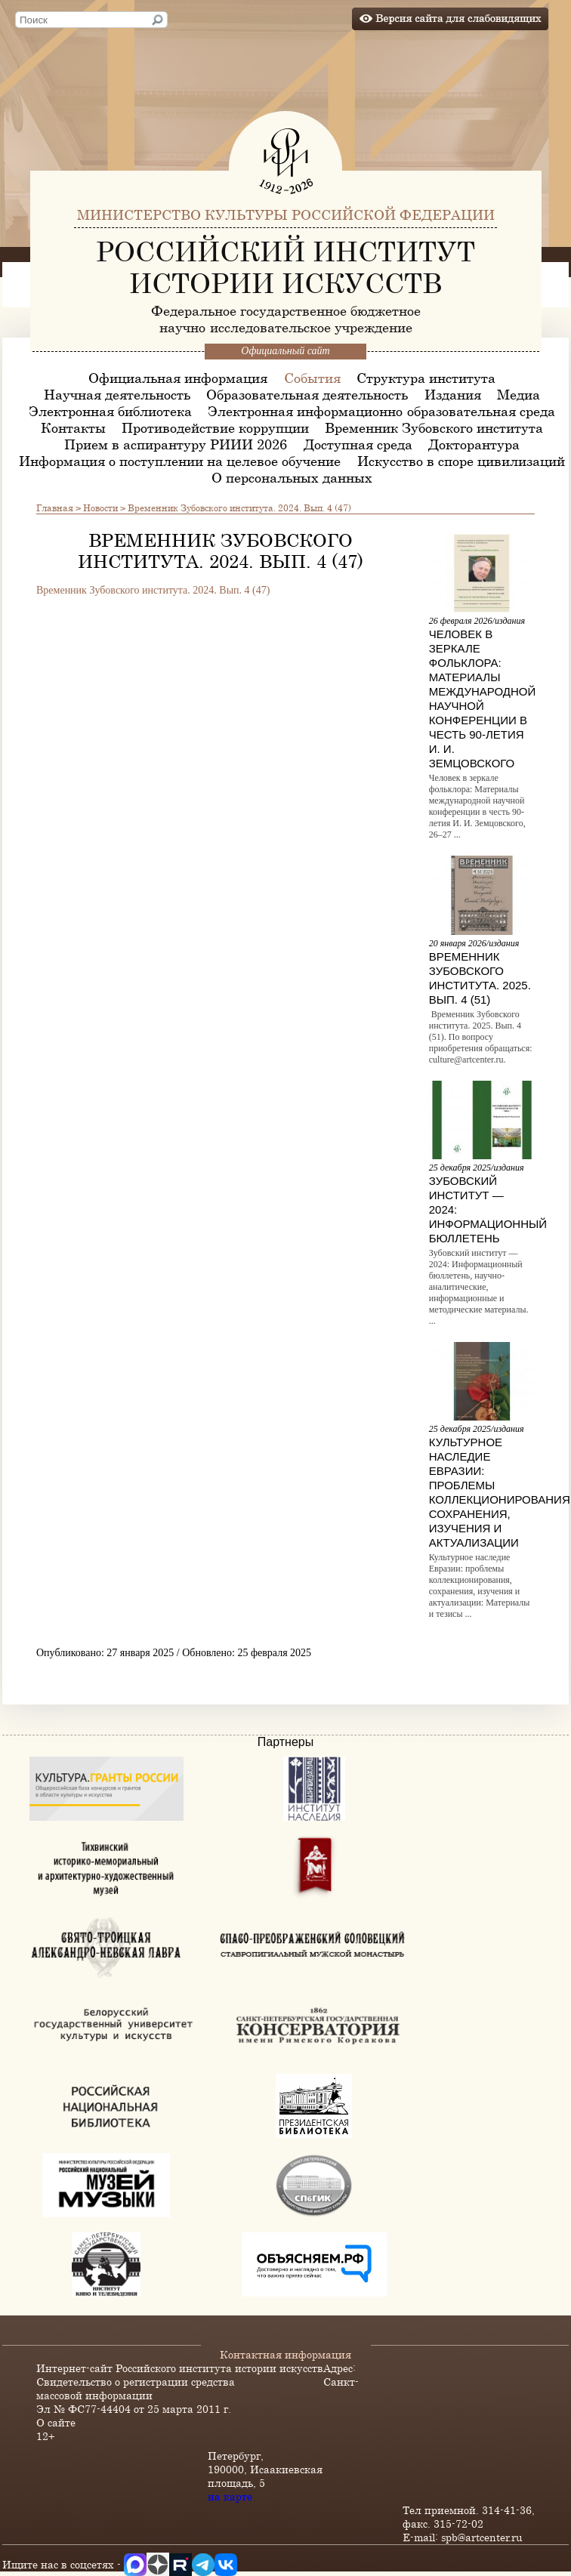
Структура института (425, 377)
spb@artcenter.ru (482, 2537)
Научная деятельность (117, 394)
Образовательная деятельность (307, 394)
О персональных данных (291, 477)
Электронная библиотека (110, 411)
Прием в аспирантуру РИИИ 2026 (175, 444)
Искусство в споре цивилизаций (461, 460)
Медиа (518, 394)
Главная (54, 507)
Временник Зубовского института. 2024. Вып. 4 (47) (154, 590)
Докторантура (474, 444)
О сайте (56, 2422)
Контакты (73, 427)
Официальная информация (177, 377)
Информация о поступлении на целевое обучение (180, 460)
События (312, 377)
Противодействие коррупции (215, 427)
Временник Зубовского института (434, 427)
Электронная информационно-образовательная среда (381, 411)
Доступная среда (358, 444)
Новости (100, 507)
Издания (452, 394)
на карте (230, 2496)
